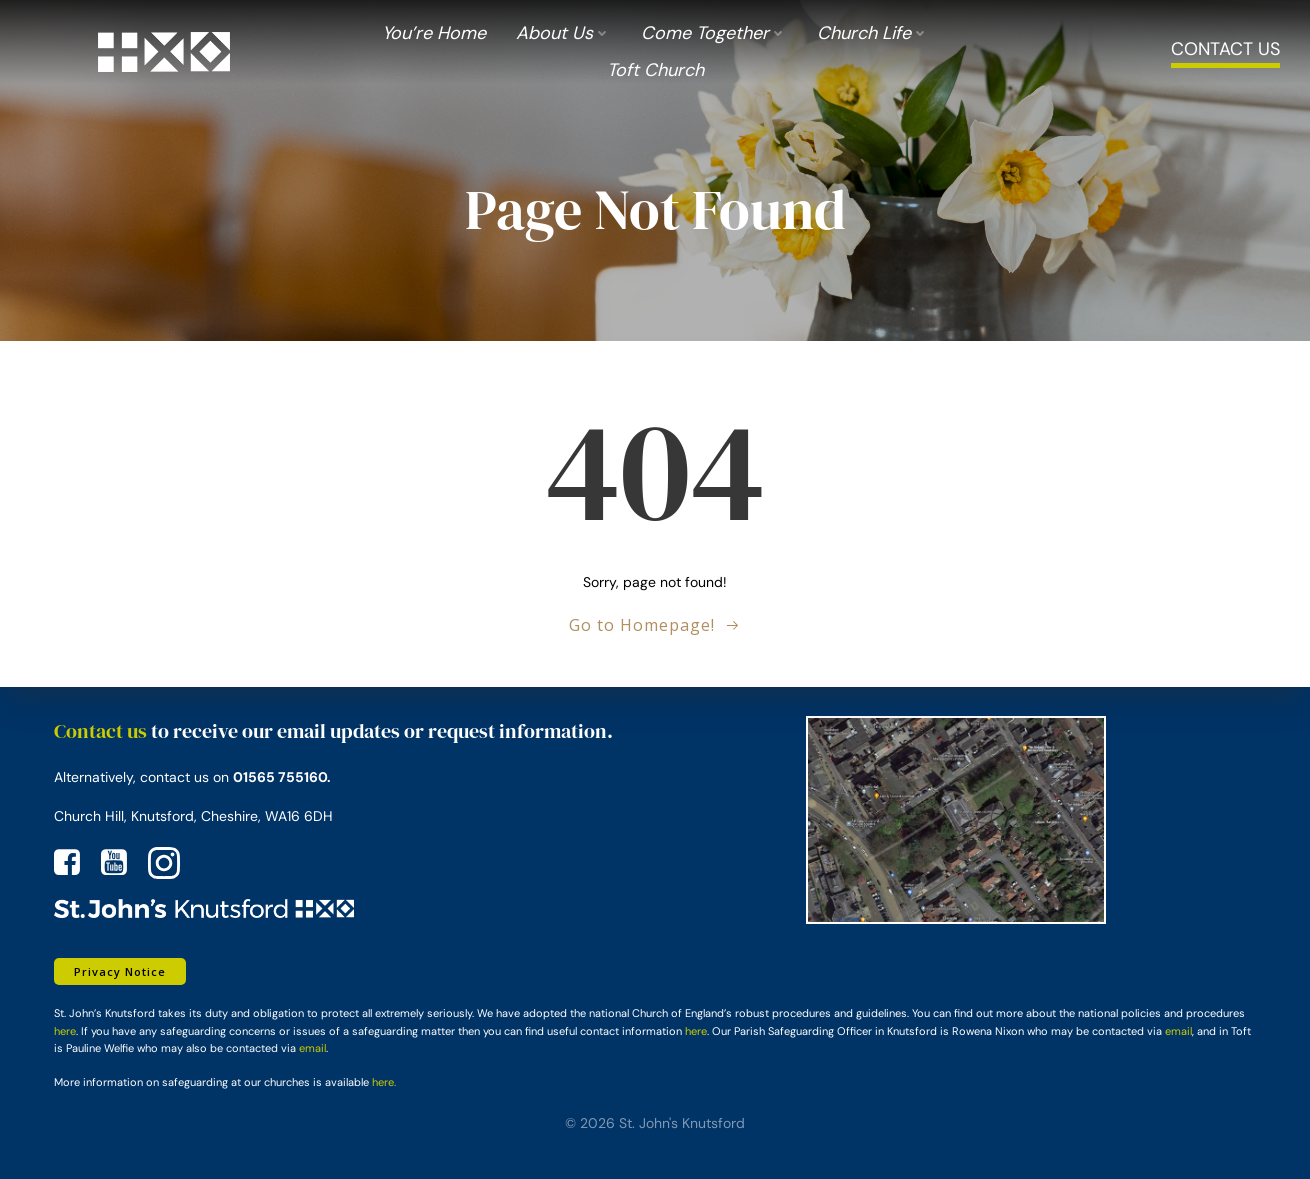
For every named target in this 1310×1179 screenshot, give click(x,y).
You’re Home (434, 33)
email (1178, 1031)
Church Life (873, 33)
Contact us (100, 731)
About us (563, 33)
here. (384, 1082)
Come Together (714, 33)
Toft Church (655, 70)
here (65, 1031)
